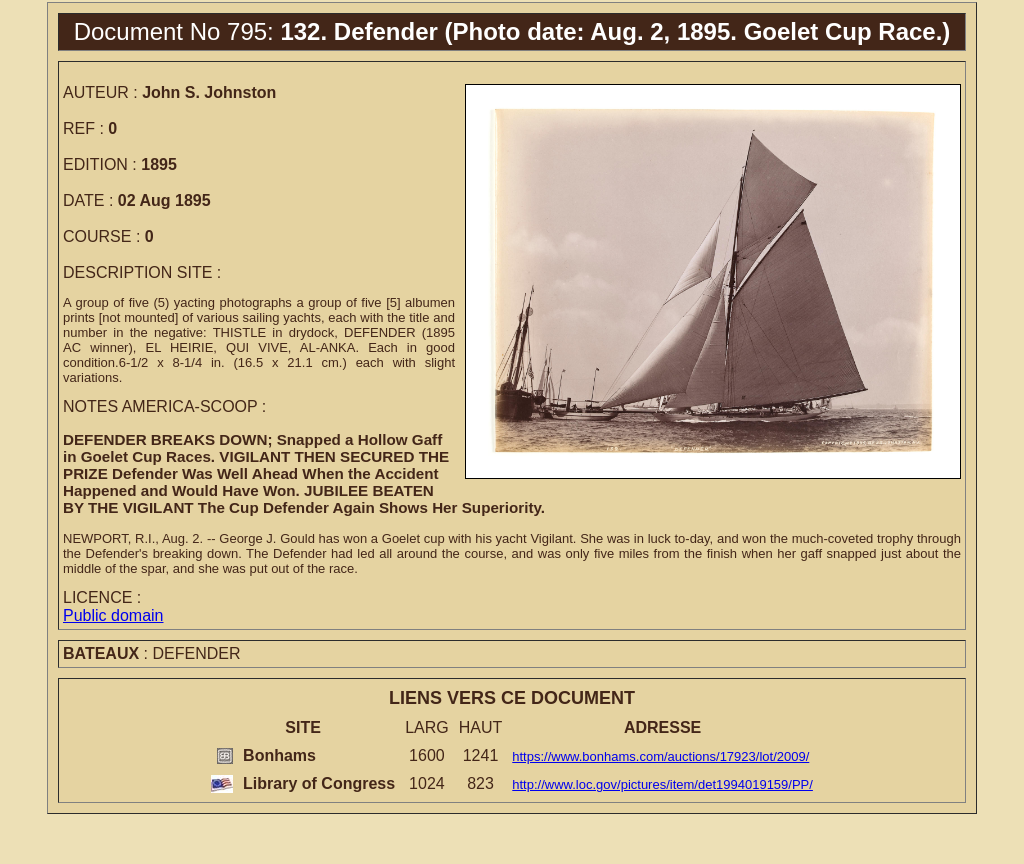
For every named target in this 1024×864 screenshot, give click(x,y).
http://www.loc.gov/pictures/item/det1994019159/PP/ (662, 784)
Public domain (113, 615)
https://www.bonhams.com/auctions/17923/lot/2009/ (660, 756)
